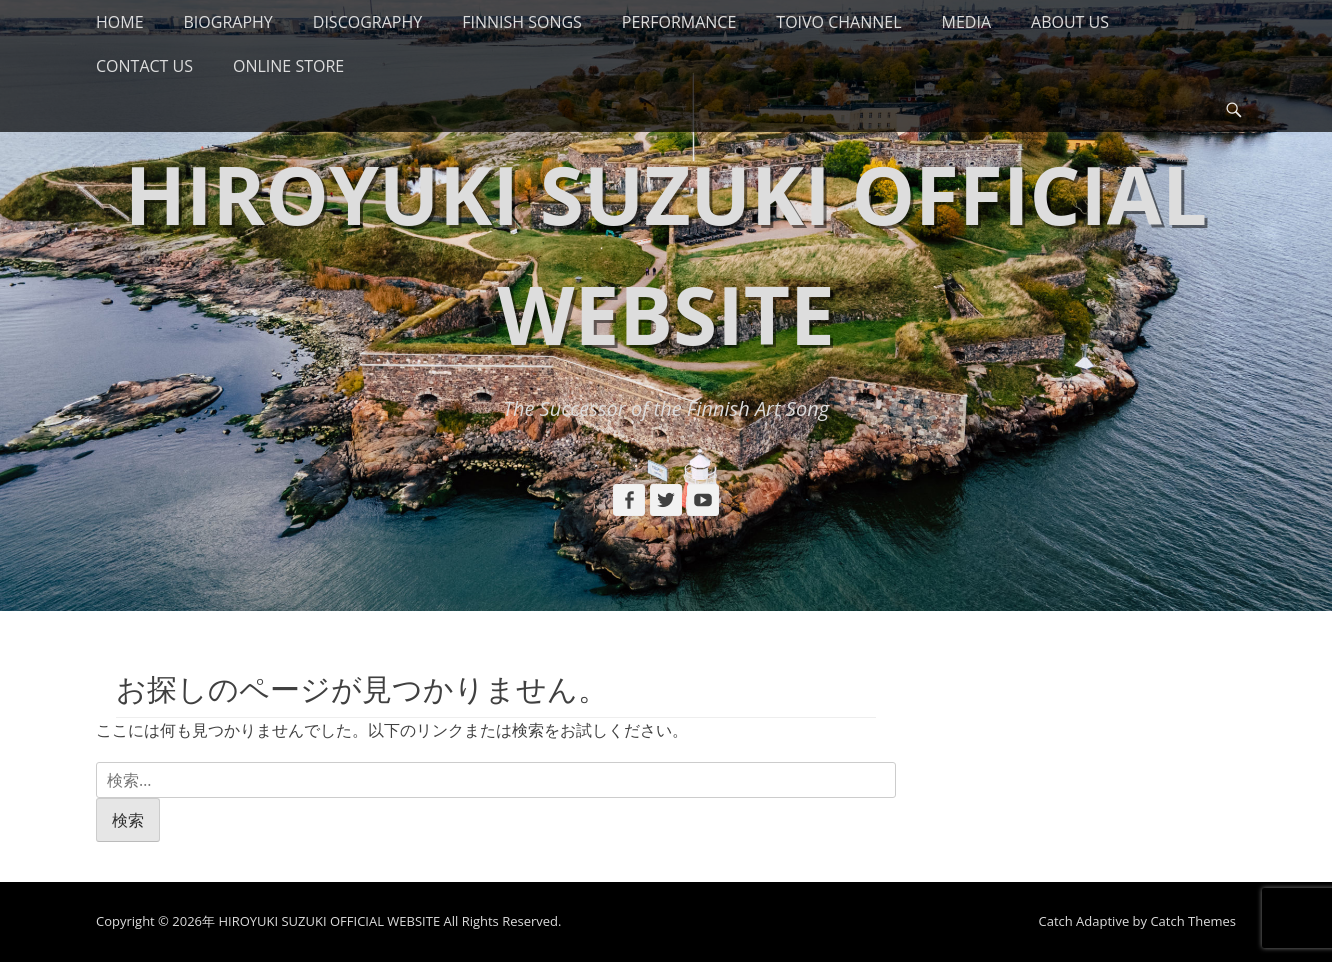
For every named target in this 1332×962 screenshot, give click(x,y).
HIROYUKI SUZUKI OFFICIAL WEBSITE (329, 921)
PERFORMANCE (679, 22)
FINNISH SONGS (522, 22)
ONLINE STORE (288, 66)
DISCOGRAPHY (367, 22)
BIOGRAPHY (228, 22)
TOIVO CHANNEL (838, 22)
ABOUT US (1070, 22)
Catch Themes (1193, 921)
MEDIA (966, 22)
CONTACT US (144, 66)
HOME (120, 22)
